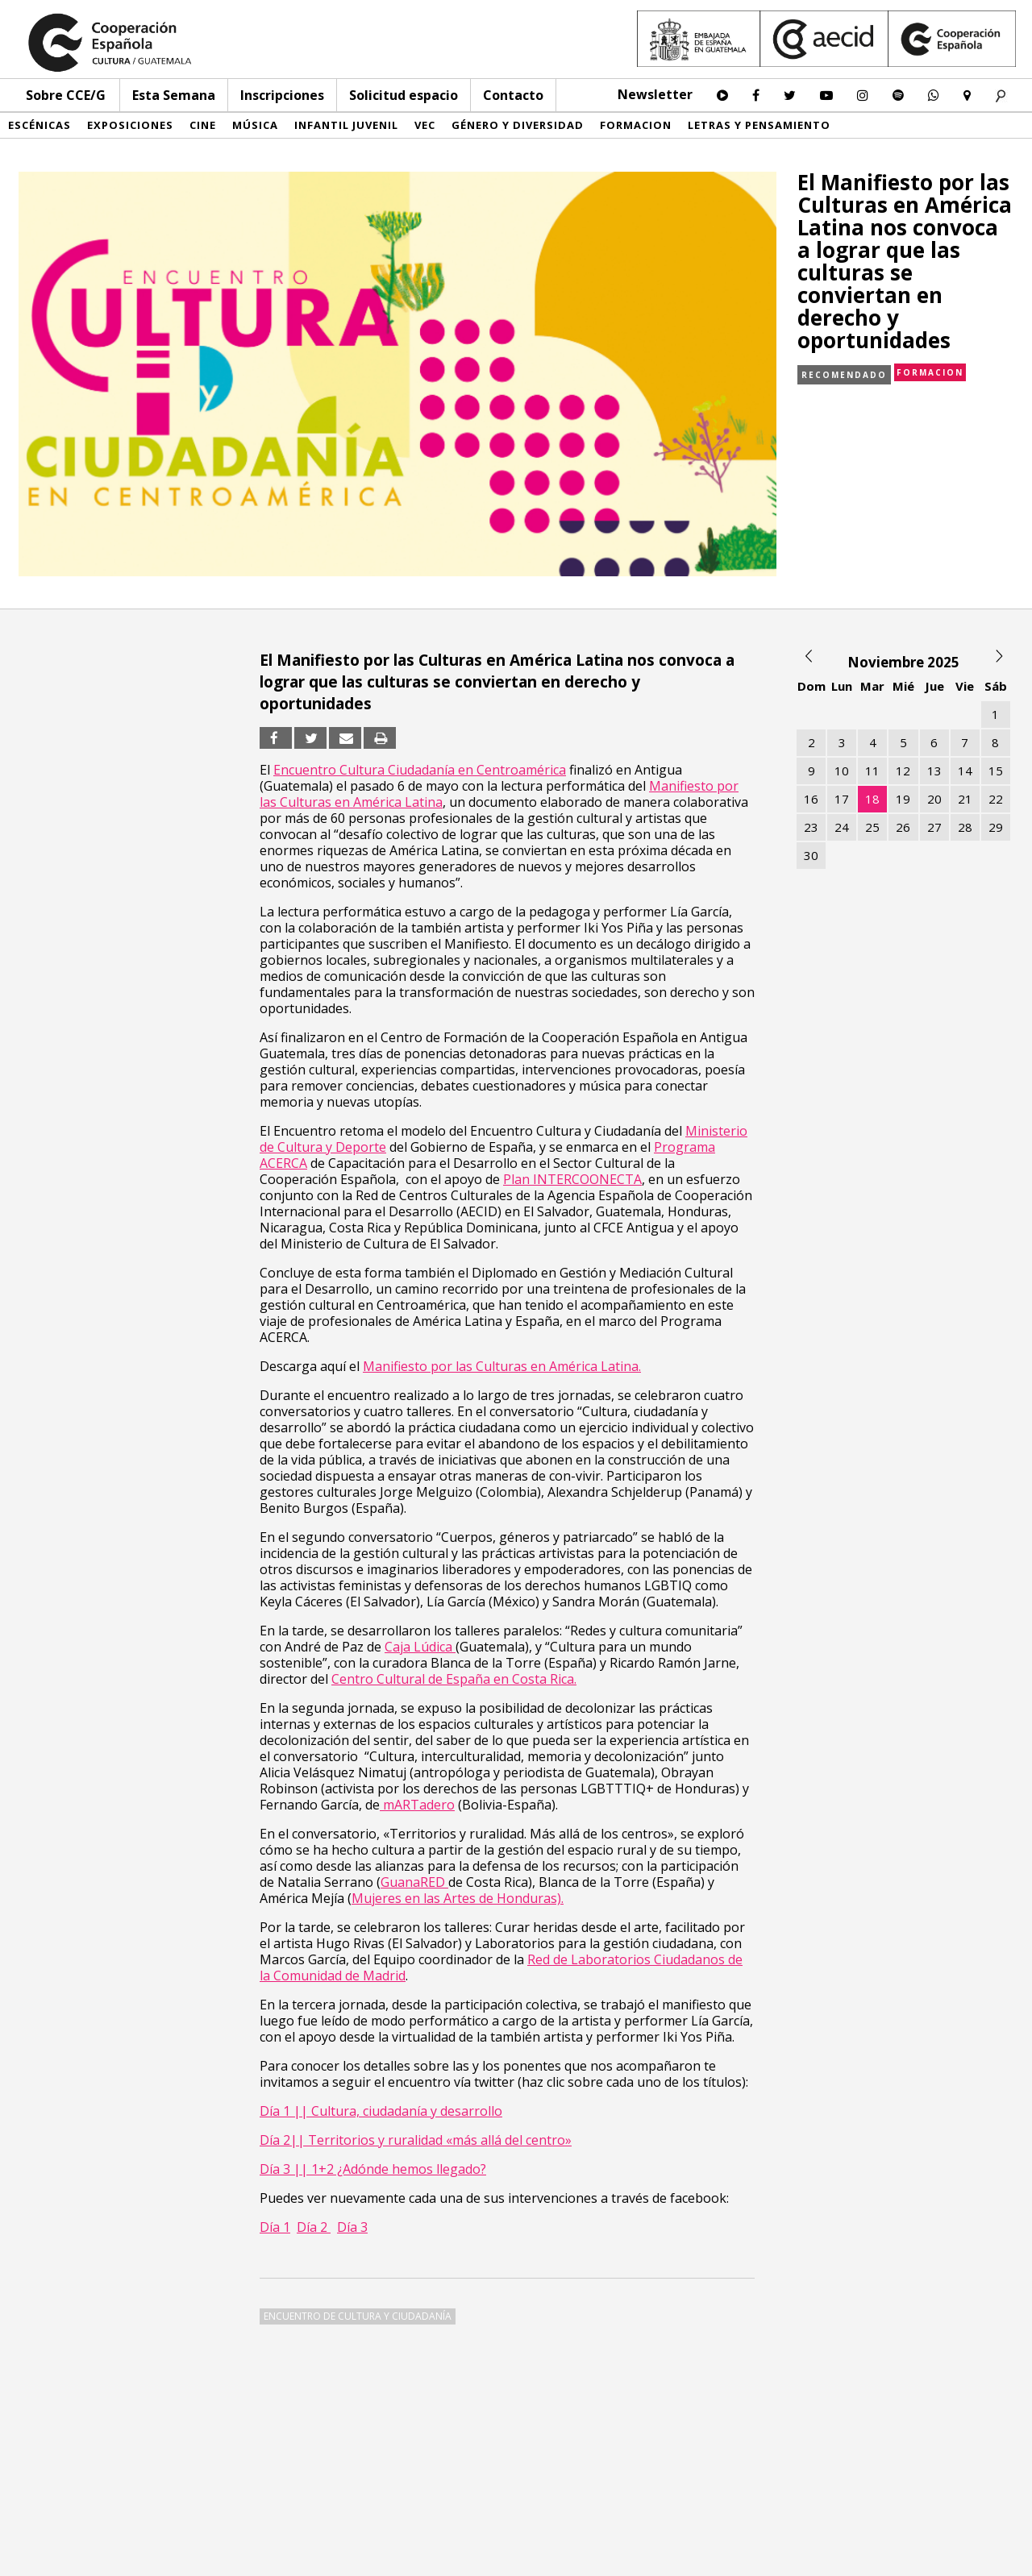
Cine (202, 125)
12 (903, 770)
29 (995, 827)
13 (934, 770)
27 (934, 827)
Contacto (513, 95)
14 (965, 770)
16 (811, 799)
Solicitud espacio (403, 95)
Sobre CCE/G (66, 95)
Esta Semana (173, 95)
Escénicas (39, 125)
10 (841, 770)
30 (811, 855)
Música (255, 125)
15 (995, 770)
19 (903, 799)
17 (841, 799)
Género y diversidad (518, 125)
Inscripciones (282, 95)
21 (965, 799)
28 (965, 827)
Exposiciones (130, 125)
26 (903, 827)
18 (872, 799)
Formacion (636, 125)
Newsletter (655, 94)
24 (841, 827)
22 (995, 799)
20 (934, 799)
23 (811, 827)
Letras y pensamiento (759, 125)
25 (872, 827)
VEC (424, 125)
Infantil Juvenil (346, 125)
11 (872, 770)
